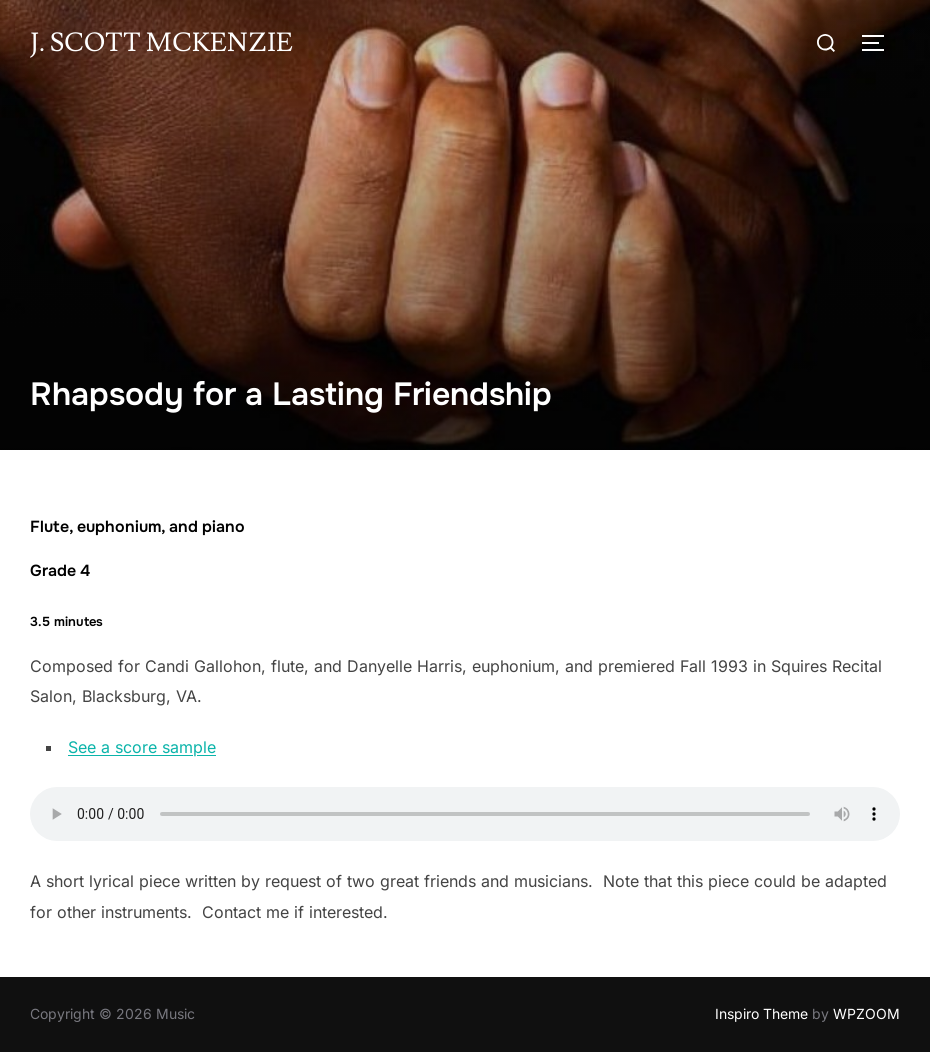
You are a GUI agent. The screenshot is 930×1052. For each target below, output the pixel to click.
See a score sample (142, 747)
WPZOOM (866, 1013)
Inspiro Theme (761, 1013)
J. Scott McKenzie (161, 43)
